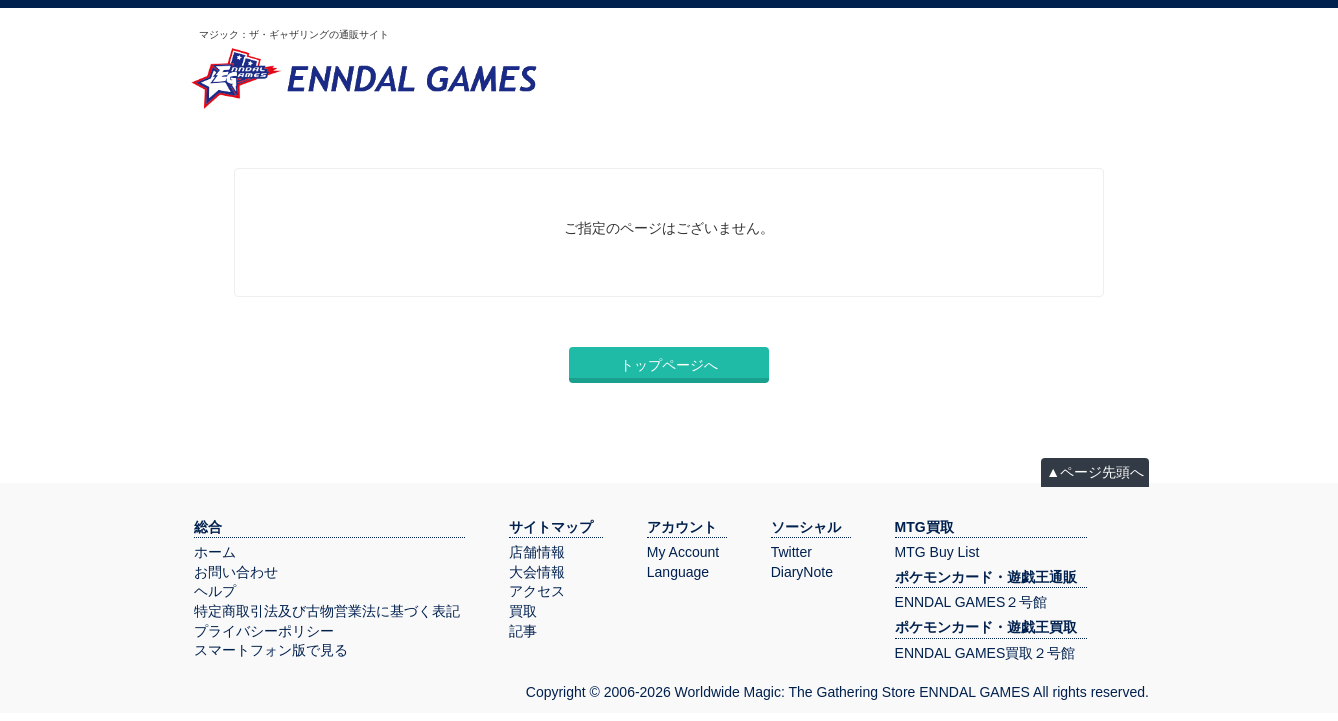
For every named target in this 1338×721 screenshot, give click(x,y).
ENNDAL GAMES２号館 (971, 602)
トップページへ (669, 365)
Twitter (791, 552)
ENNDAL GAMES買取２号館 (985, 653)
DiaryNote (802, 572)
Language (678, 572)
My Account (683, 552)
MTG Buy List (937, 552)
